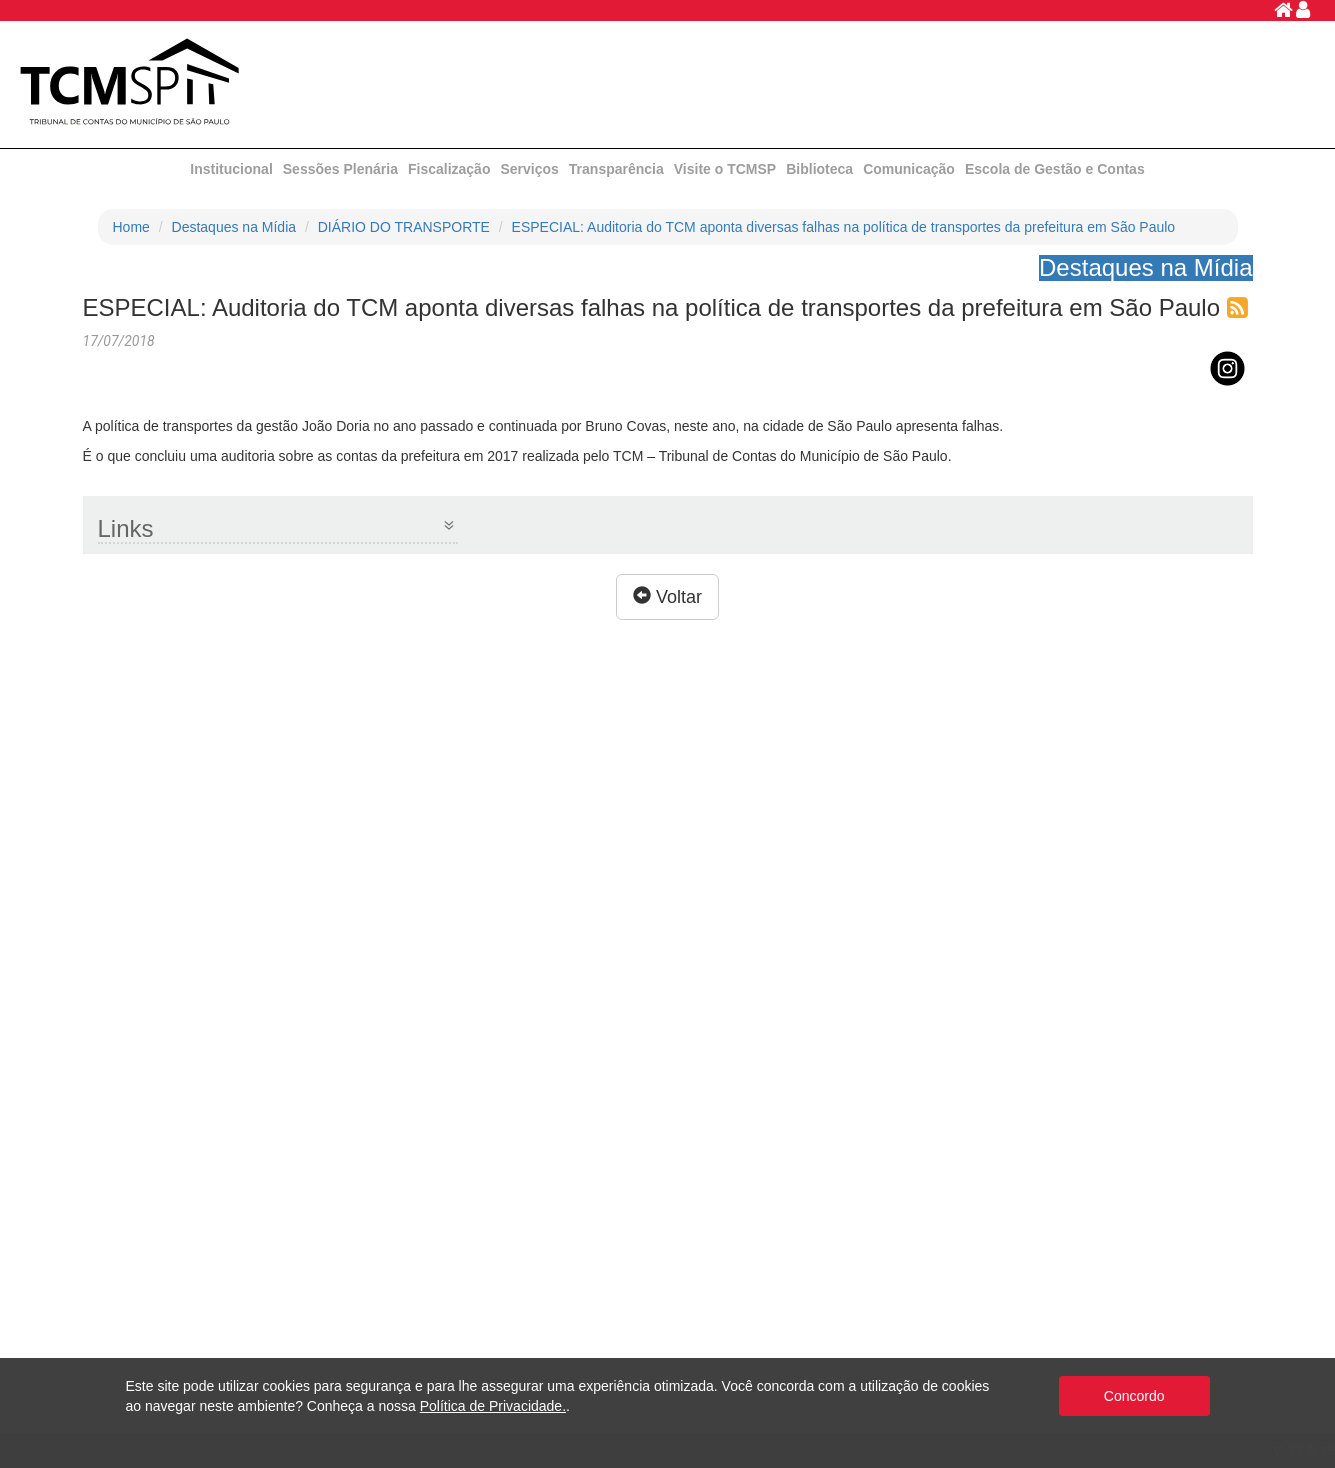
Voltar (667, 596)
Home (131, 227)
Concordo (1134, 1396)
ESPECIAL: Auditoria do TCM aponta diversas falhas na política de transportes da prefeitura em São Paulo (844, 227)
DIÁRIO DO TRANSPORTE (404, 227)
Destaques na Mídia (234, 227)
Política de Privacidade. (493, 1406)
